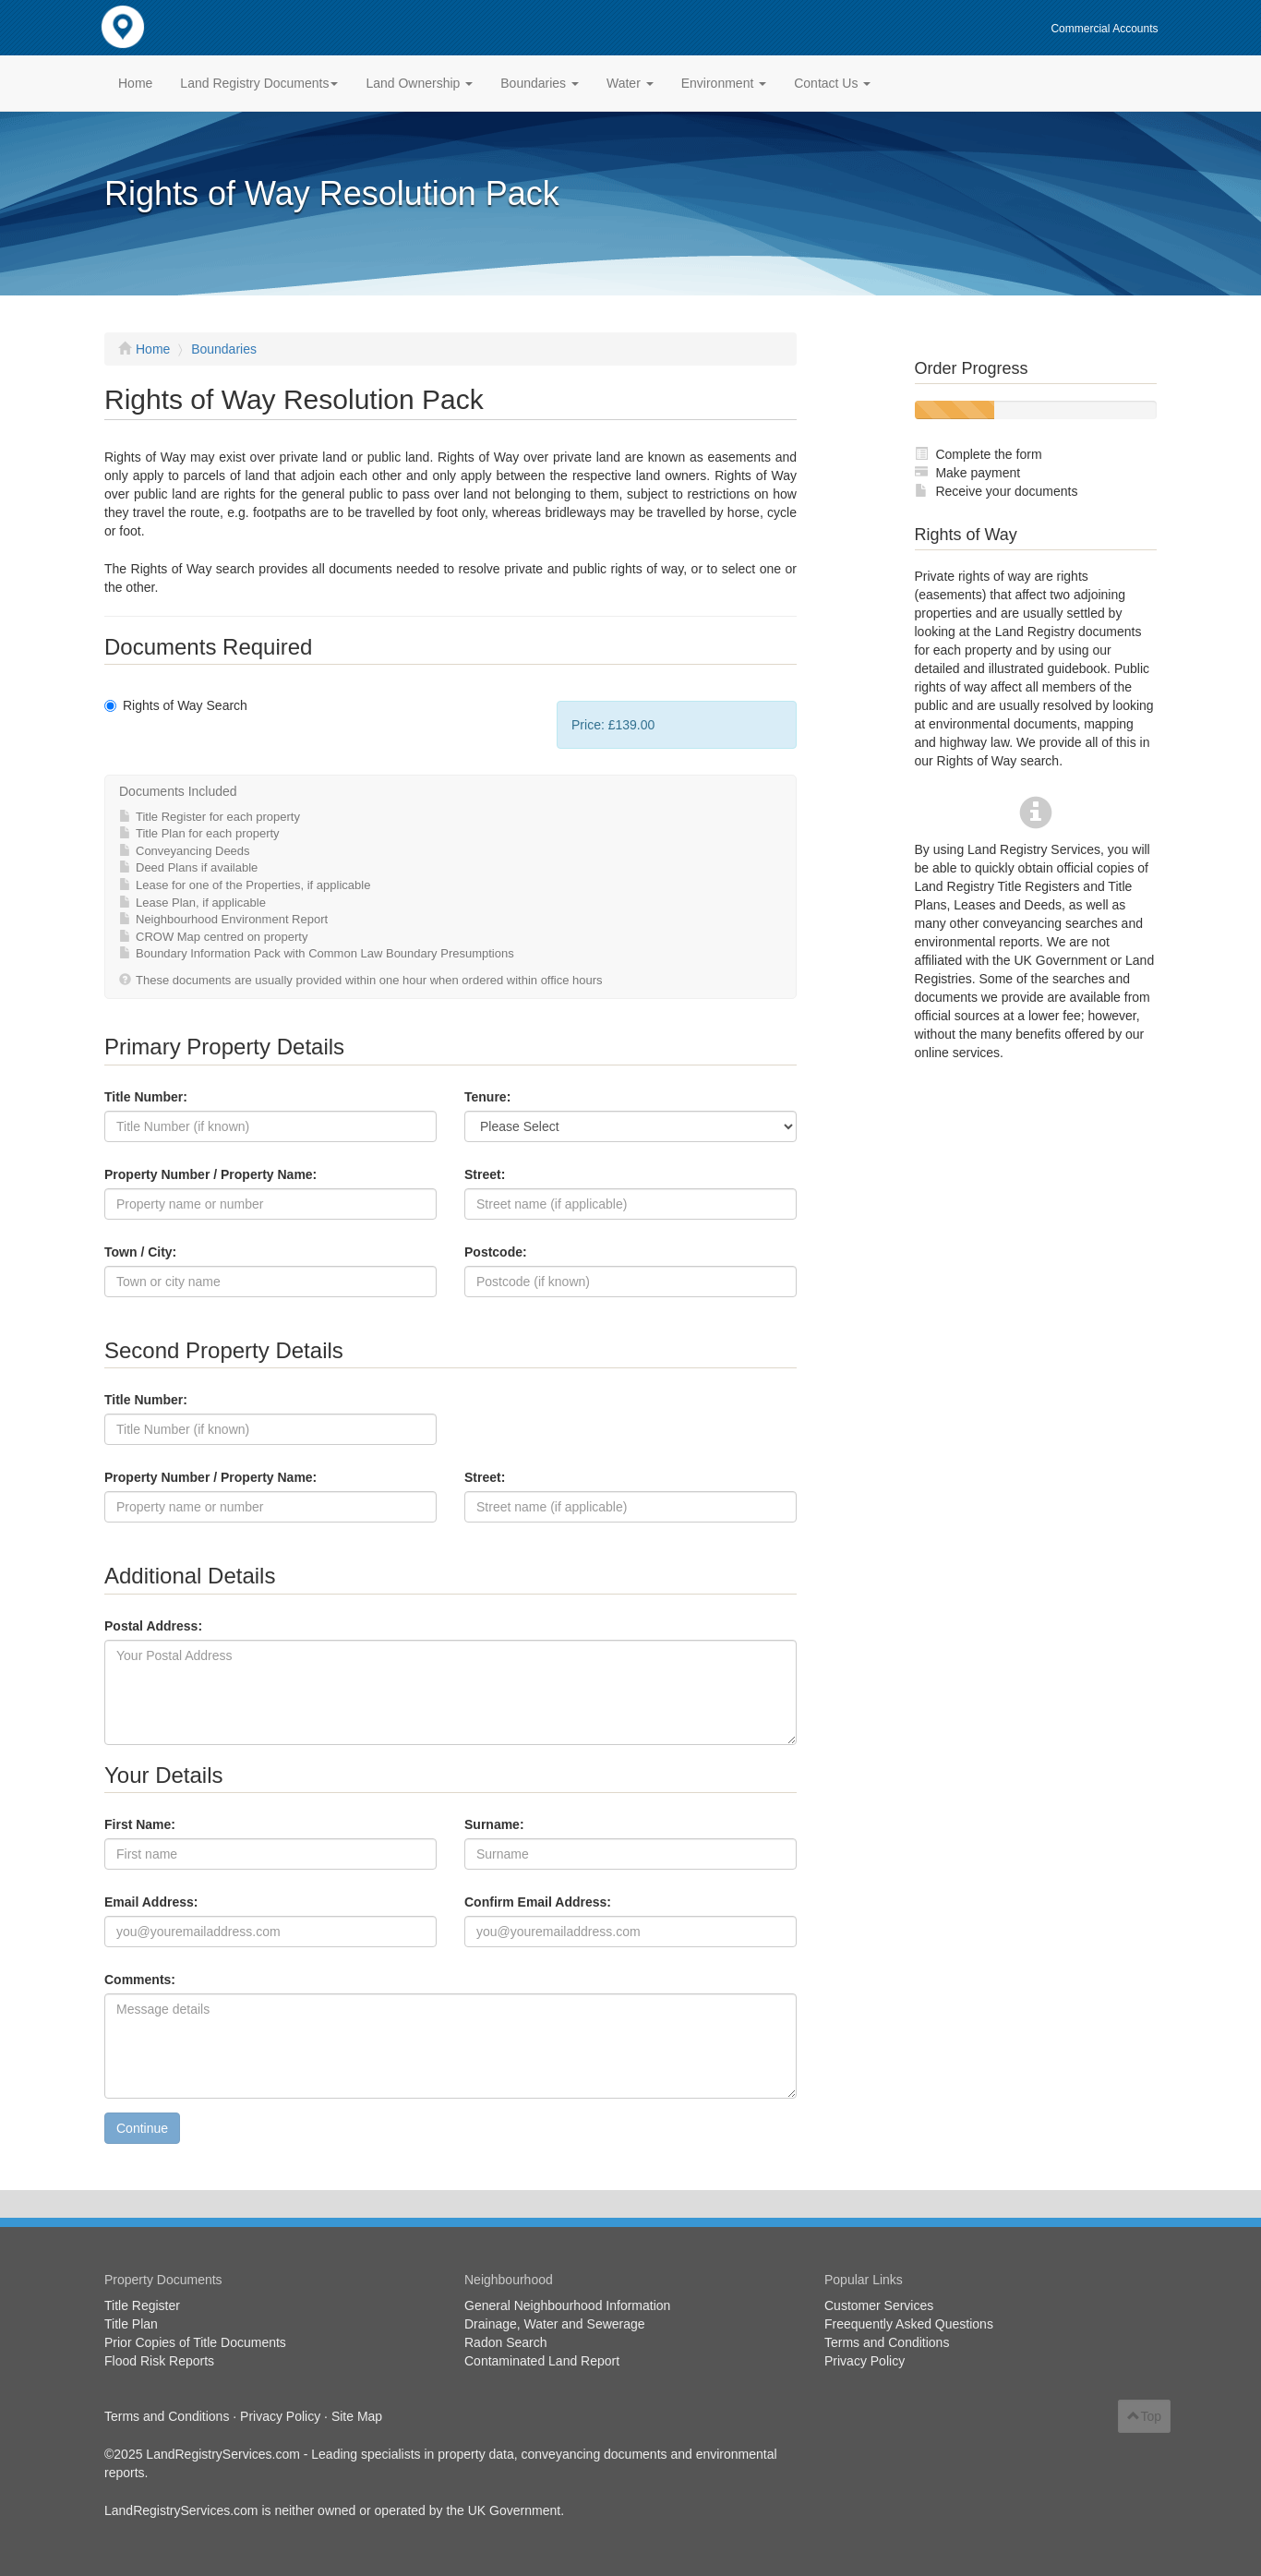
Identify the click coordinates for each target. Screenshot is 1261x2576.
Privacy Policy (864, 2360)
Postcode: (495, 1252)
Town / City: (140, 1252)
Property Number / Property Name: (210, 1174)
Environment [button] (723, 83)
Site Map (356, 2416)
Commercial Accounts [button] (1104, 28)
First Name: (139, 1824)
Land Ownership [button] (419, 83)
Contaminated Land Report (541, 2360)
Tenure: (487, 1096)
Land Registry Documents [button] (259, 83)
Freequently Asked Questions (908, 2324)
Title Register (142, 2305)
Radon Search (505, 2342)
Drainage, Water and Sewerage (554, 2324)
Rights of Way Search (175, 705)
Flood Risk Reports (159, 2360)
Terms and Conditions (886, 2342)
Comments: (139, 1979)
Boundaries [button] (539, 83)
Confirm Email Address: (537, 1902)
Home (135, 83)
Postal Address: (153, 1626)
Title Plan (131, 2324)
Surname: (494, 1824)
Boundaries (224, 349)
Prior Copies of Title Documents (195, 2342)
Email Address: (151, 1902)
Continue (142, 2128)
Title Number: (145, 1096)
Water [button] (630, 83)
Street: (484, 1174)
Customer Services (878, 2305)
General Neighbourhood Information (567, 2305)
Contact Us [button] (832, 83)
